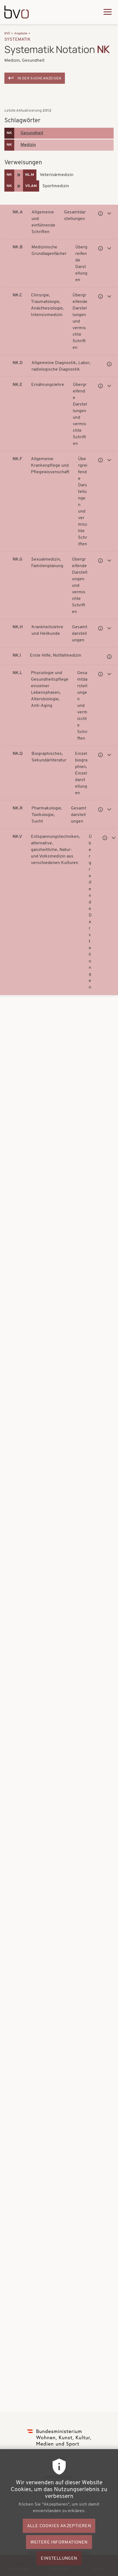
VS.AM (31, 186)
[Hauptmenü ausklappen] (107, 12)
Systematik (17, 39)
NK (9, 133)
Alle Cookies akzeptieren (59, 2531)
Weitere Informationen (58, 2547)
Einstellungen (59, 2564)
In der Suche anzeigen (39, 78)
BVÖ (7, 33)
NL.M (29, 175)
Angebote (20, 33)
